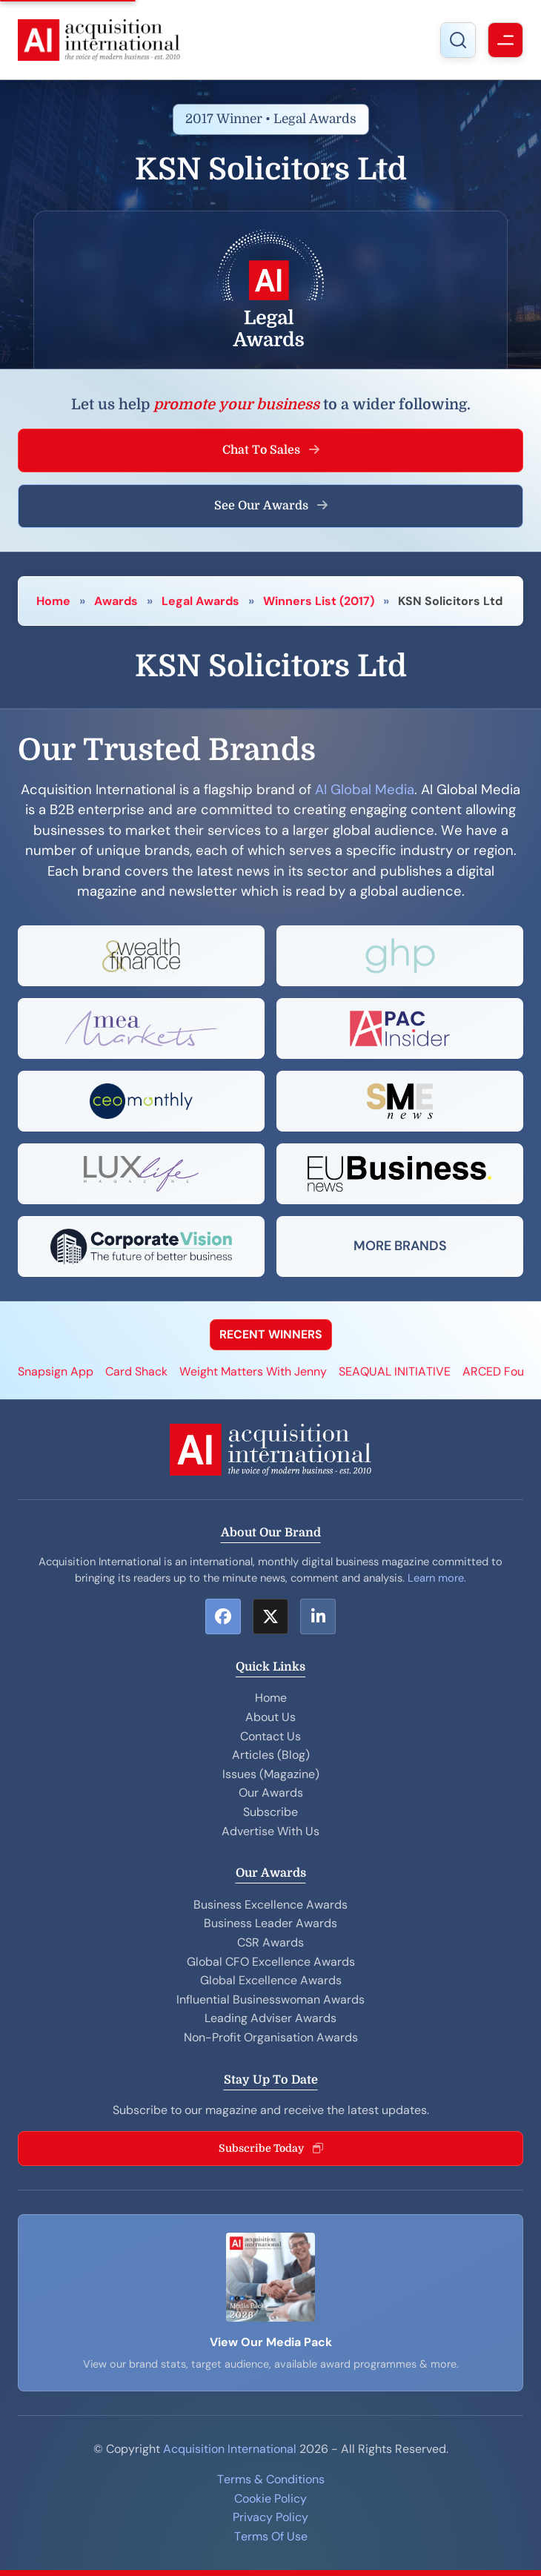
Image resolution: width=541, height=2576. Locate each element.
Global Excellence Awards (271, 1980)
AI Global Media (364, 790)
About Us (270, 1717)
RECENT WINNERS (270, 1334)
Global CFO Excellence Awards (271, 1961)
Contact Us (270, 1736)
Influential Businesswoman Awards (270, 1999)
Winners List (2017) (318, 601)
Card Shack (136, 1371)
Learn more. (437, 1578)
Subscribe (270, 1812)
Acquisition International (229, 2449)
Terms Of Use (271, 2536)
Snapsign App (55, 1371)
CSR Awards (270, 1942)
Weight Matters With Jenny (253, 1371)
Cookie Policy (270, 2498)
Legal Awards (200, 601)
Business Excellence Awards (270, 1904)
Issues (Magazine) (270, 1774)
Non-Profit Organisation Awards (271, 2037)
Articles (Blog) (271, 1755)
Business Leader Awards (270, 1923)
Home (53, 601)
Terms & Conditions (271, 2479)
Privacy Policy (270, 2517)
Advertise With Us (270, 1831)
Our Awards (271, 1792)
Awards (116, 601)
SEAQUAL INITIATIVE (395, 1371)
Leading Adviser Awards (270, 2018)
